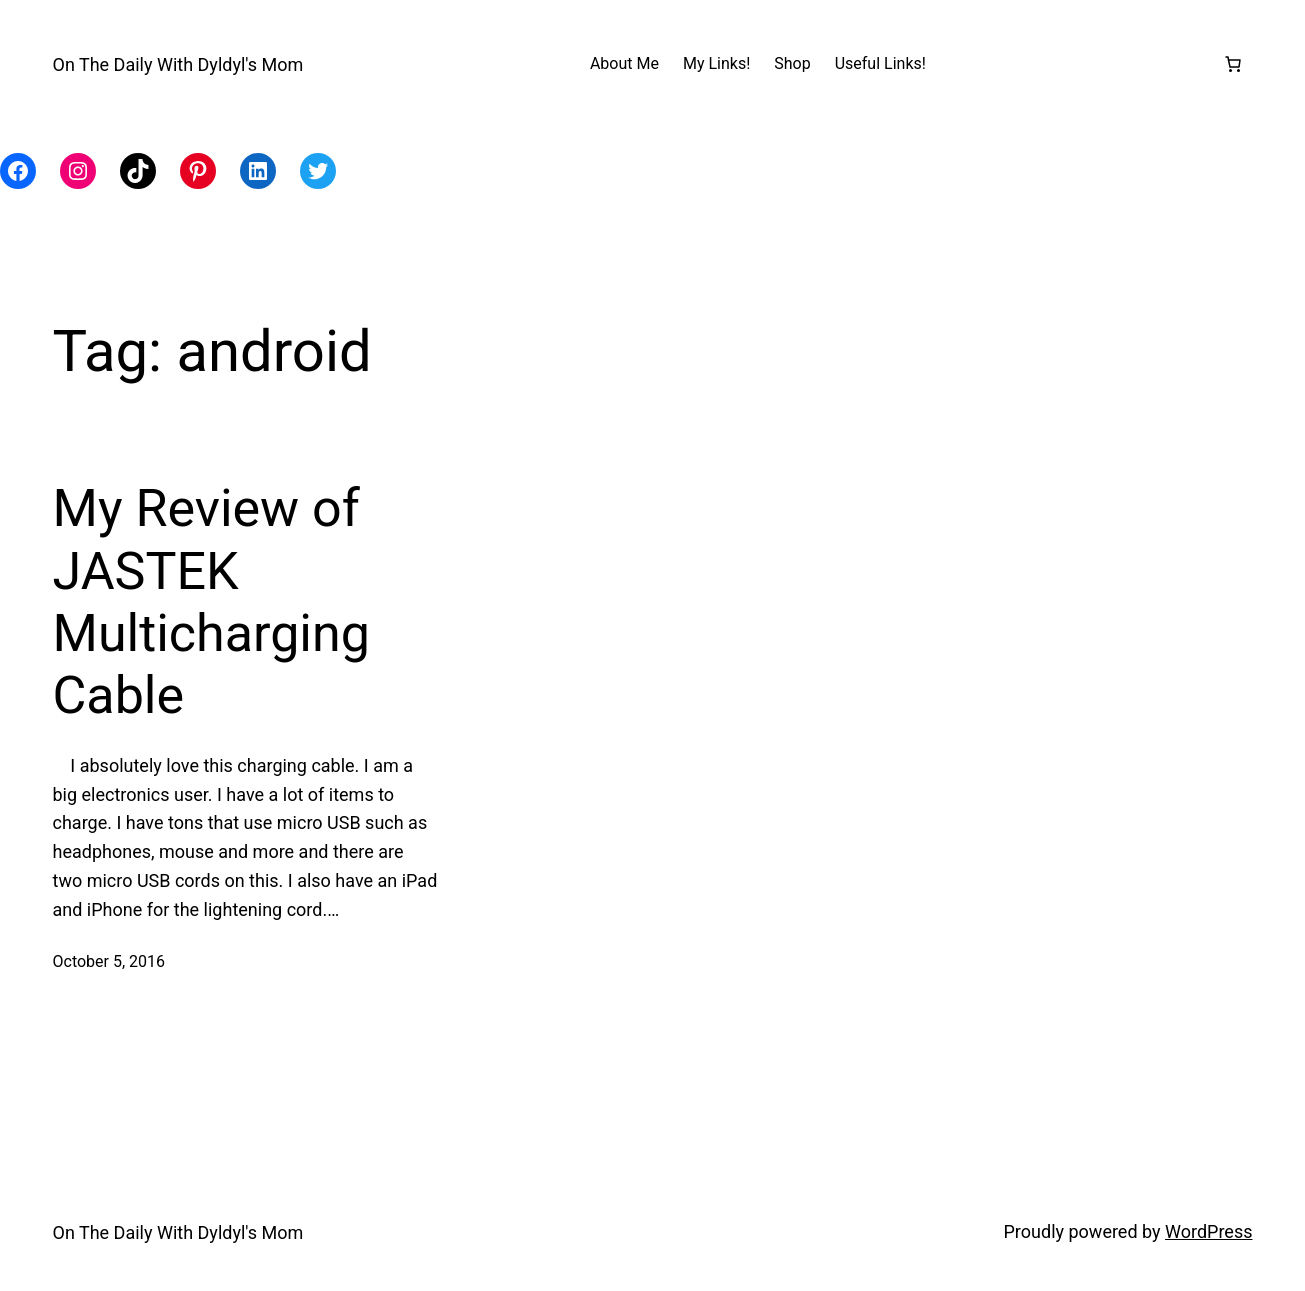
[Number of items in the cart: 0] (1233, 64)
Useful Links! (880, 63)
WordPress (1208, 1231)
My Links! (716, 63)
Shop (792, 63)
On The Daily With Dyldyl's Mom (178, 64)
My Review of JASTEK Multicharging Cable (211, 602)
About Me (624, 63)
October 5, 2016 (109, 961)
